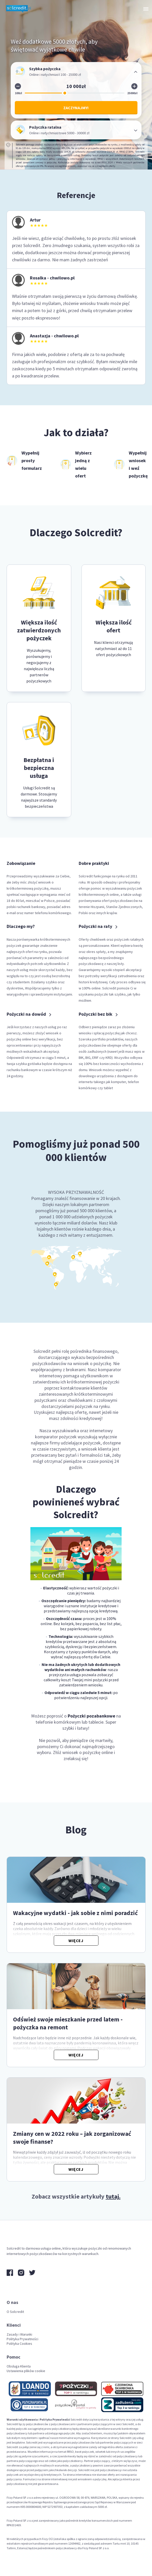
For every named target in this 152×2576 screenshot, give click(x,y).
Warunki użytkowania (22, 2419)
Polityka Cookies (19, 2343)
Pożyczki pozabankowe (91, 1716)
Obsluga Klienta (19, 2366)
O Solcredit (15, 2311)
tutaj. (113, 2196)
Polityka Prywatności (22, 2339)
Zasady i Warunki (19, 2334)
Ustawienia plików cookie (26, 2371)
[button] (145, 9)
